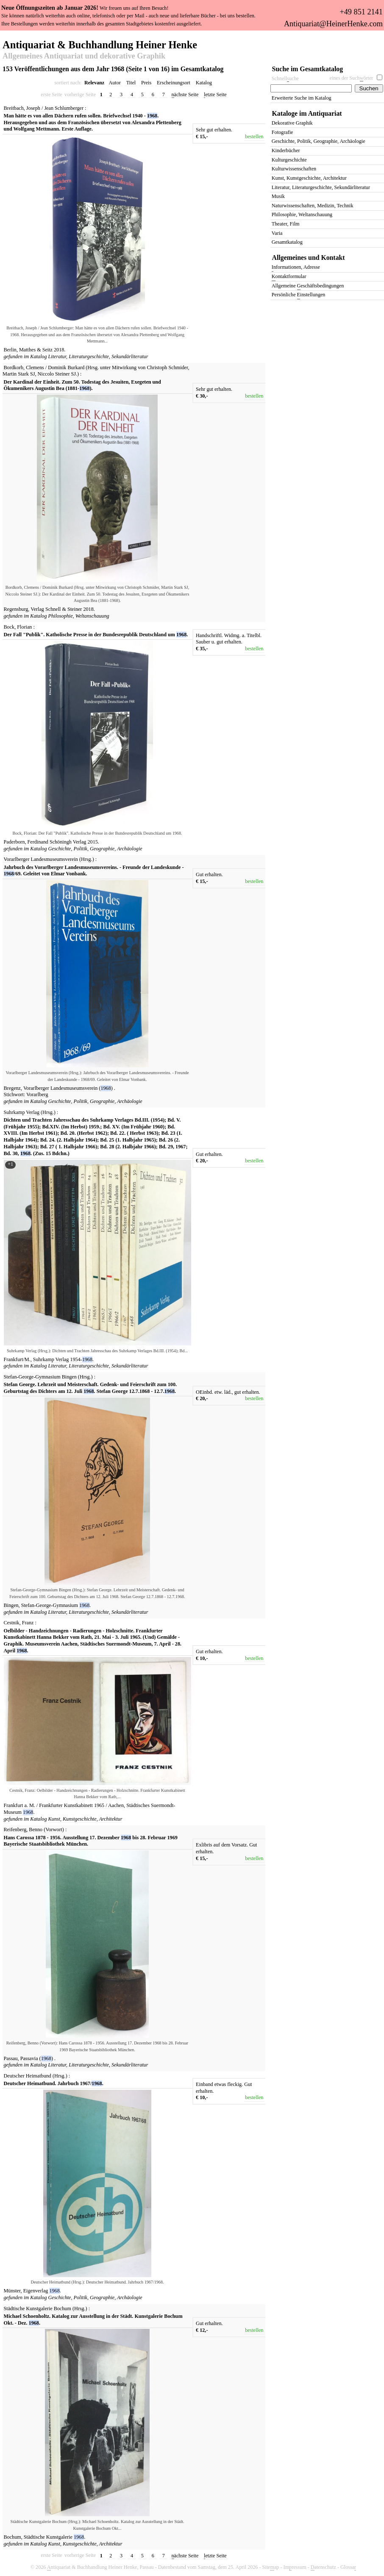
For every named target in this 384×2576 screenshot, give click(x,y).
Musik (278, 196)
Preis (146, 83)
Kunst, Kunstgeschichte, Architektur (85, 1819)
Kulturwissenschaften (294, 169)
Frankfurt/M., (18, 1359)
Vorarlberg (37, 1094)
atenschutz (323, 2567)
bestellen (254, 136)
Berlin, (11, 350)
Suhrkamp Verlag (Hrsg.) (30, 1112)
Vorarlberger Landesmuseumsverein (61, 1088)
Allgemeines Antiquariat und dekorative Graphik (84, 56)
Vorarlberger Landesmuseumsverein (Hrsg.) (49, 859)
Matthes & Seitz (36, 350)
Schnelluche (285, 78)
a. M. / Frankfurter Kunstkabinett (59, 1805)
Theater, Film (286, 224)
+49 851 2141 (360, 12)
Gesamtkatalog (287, 242)
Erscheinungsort (173, 83)
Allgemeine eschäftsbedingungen (308, 286)
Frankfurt (14, 1805)
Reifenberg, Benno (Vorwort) (34, 1829)
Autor (115, 83)
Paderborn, (15, 842)
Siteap (270, 2567)
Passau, (11, 2058)
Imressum (295, 2567)
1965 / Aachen (109, 1805)
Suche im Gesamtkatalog (307, 68)
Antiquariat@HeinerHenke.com (333, 23)
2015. (93, 842)
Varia (277, 233)
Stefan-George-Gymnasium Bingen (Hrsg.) (48, 1377)
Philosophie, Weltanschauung (78, 616)
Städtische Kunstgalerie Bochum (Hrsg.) (45, 2308)
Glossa (348, 2567)
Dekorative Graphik (292, 123)
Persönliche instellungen (299, 295)
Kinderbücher (286, 150)
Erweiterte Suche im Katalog (301, 98)
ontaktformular (289, 277)
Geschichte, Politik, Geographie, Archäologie (95, 849)
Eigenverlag (36, 2291)
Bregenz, (13, 1088)
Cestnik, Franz (19, 1623)
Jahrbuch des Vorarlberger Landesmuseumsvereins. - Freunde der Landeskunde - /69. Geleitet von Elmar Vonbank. (94, 870)
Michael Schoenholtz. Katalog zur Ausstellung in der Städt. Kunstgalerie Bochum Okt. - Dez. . (93, 2319)
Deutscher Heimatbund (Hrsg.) (35, 2076)
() (105, 1088)
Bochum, (13, 2537)
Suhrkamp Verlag (51, 1359)
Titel (131, 83)
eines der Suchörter (351, 78)
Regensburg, (17, 609)
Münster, (13, 2291)
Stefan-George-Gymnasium (50, 1605)
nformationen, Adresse (296, 267)
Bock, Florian (18, 627)
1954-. (82, 1359)
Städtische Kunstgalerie (49, 2537)
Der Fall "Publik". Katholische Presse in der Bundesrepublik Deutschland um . (96, 635)
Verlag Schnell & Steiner (57, 609)
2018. (59, 350)
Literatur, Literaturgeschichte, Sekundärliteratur (98, 356)
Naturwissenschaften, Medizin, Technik (312, 206)
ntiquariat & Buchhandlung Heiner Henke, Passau (100, 2567)
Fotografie (282, 132)
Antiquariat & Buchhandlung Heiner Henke (100, 44)
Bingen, (12, 1605)
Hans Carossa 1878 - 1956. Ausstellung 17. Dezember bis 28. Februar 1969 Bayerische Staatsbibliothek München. (91, 1841)
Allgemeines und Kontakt (308, 257)
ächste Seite (185, 95)
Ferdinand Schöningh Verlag (58, 842)
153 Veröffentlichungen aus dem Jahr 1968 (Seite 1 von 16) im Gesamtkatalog (113, 68)
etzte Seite (215, 95)
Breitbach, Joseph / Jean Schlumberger (44, 108)
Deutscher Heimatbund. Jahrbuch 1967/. (53, 2083)
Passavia (29, 2058)
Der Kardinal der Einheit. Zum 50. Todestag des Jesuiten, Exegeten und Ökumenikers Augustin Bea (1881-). (82, 385)
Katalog (204, 83)
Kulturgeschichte (289, 160)
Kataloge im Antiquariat (307, 113)
